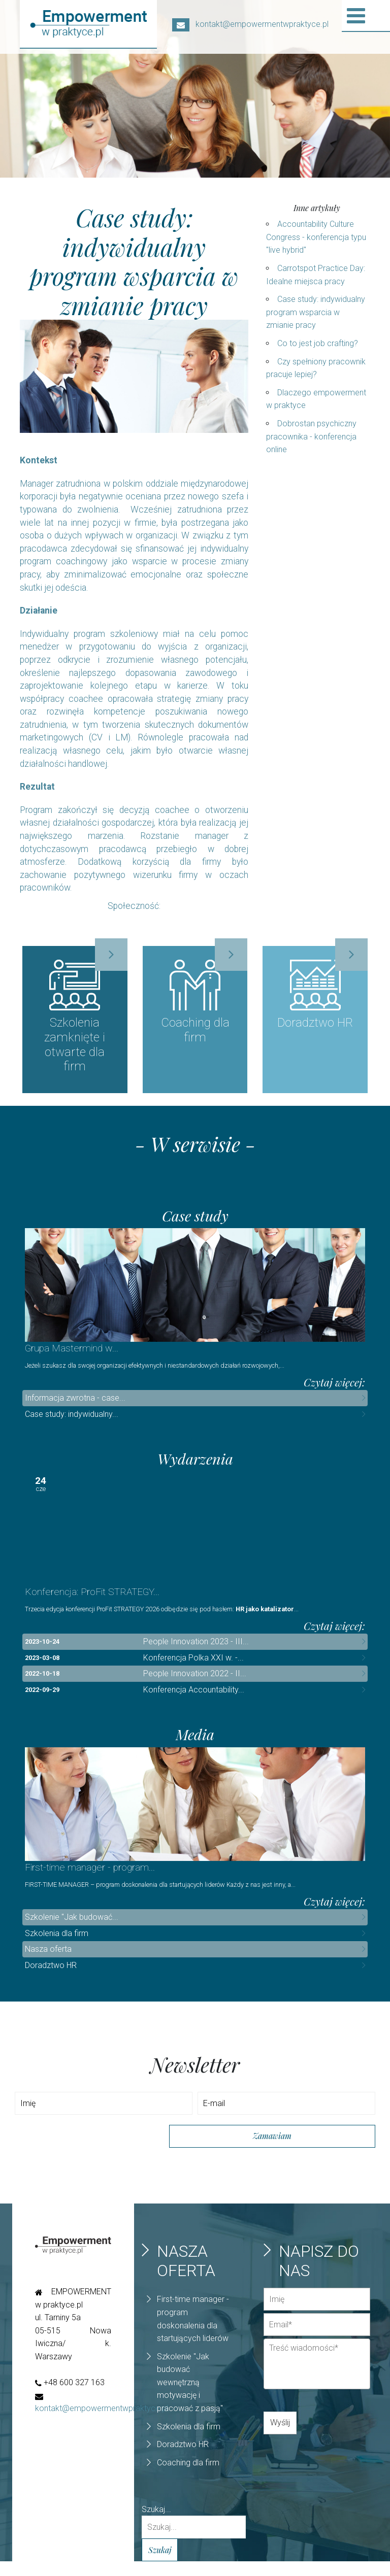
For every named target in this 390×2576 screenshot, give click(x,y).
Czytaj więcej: (334, 1390)
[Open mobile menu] (356, 16)
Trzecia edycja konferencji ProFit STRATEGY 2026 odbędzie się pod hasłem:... (162, 1620)
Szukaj (159, 2564)
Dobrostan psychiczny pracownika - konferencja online (311, 436)
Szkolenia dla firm (56, 1948)
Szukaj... (156, 2523)
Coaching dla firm (188, 2477)
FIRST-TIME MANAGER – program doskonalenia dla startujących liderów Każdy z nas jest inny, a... (160, 1899)
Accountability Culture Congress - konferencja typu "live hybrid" (316, 237)
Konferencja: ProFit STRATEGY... (92, 1603)
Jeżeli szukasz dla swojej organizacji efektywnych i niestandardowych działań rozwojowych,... (154, 1373)
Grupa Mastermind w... (71, 1356)
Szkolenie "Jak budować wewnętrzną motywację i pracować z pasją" (190, 2396)
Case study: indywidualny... (71, 1422)
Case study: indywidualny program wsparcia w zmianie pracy (315, 312)
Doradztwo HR (51, 1980)
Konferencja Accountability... (193, 1701)
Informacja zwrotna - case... (75, 1406)
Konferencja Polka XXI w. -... (193, 1669)
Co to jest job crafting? (317, 343)
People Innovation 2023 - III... (196, 1652)
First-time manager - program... (90, 1882)
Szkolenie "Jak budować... (71, 1932)
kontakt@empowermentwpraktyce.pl (250, 24)
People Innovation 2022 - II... (194, 1684)
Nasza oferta (48, 1964)
